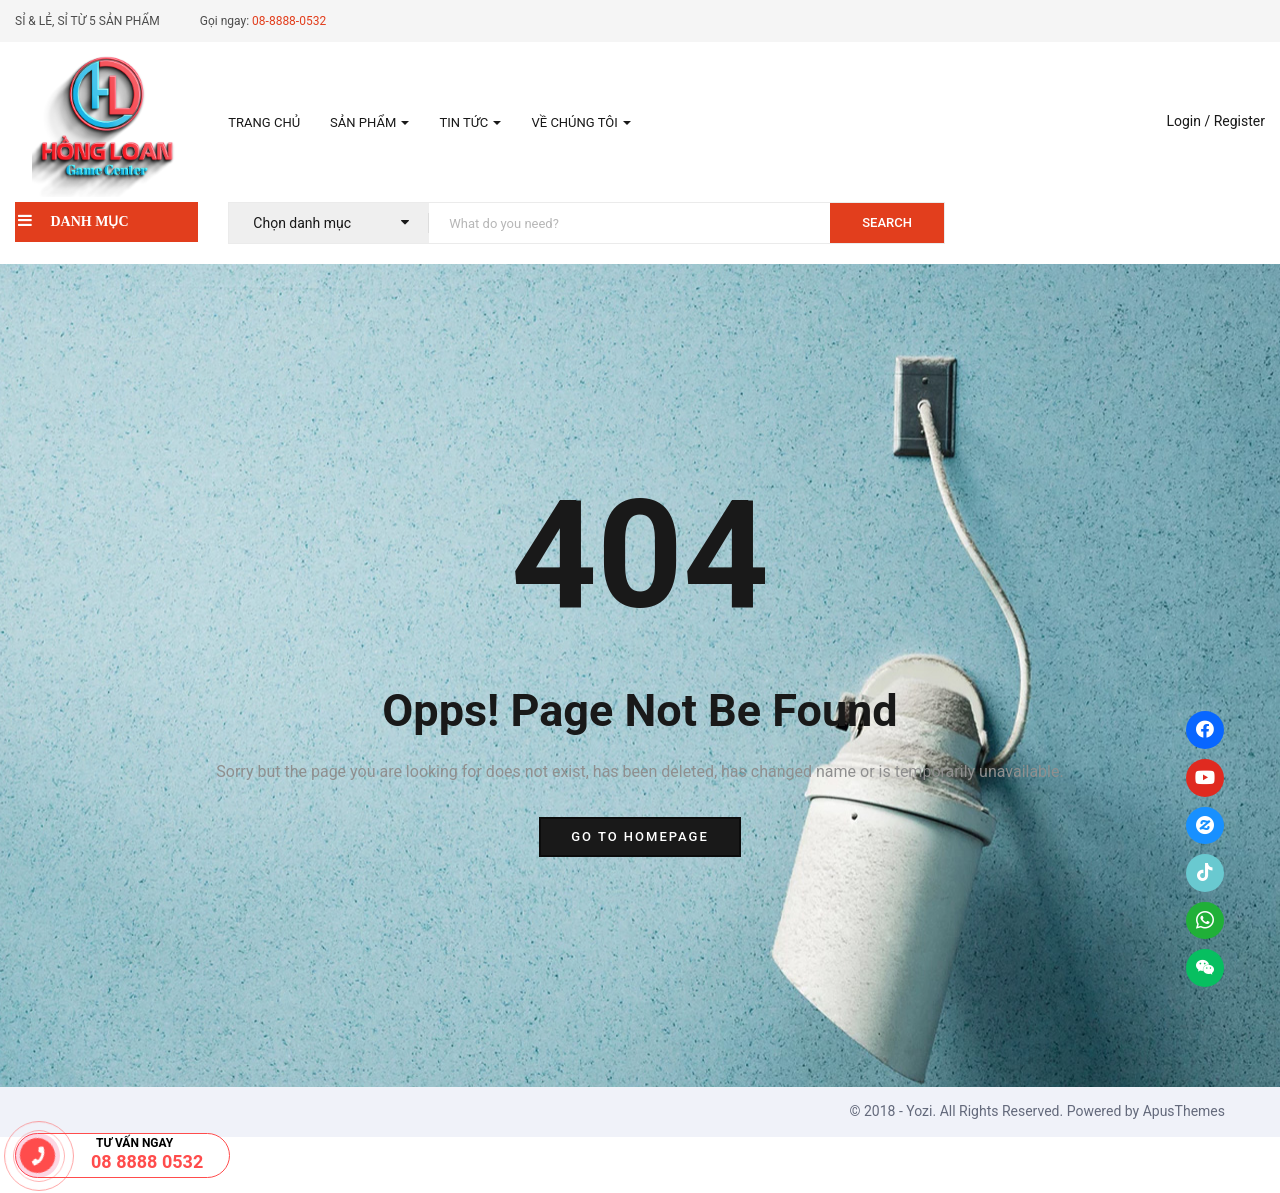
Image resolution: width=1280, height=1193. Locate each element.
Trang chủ (264, 122)
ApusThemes (1184, 1111)
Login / (1188, 121)
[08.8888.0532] (38, 1155)
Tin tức (470, 122)
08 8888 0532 (147, 1161)
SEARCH (887, 222)
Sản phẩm (369, 122)
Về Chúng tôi (580, 122)
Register (1239, 121)
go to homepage (640, 836)
